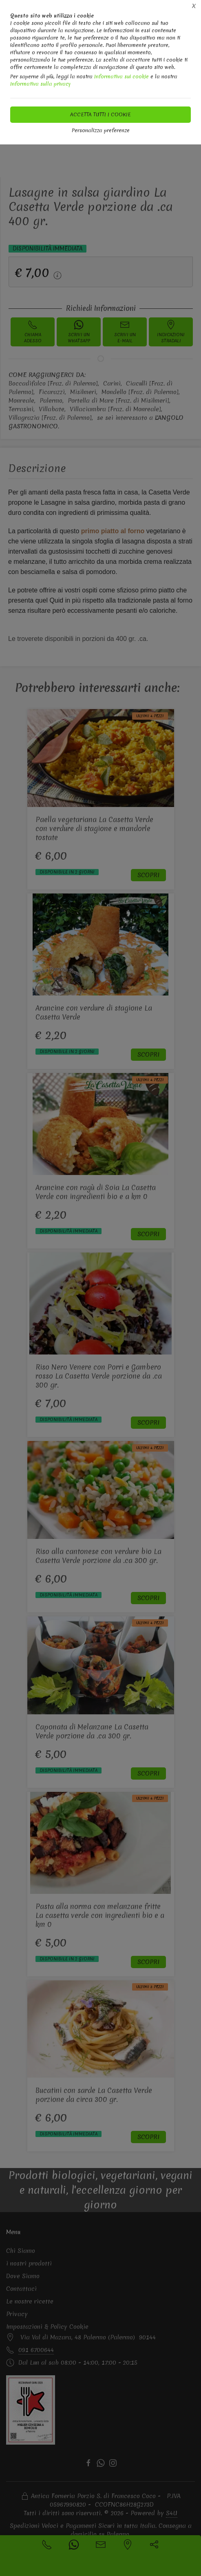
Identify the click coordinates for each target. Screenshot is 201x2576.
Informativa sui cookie (121, 76)
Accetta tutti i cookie (100, 114)
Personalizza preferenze (101, 130)
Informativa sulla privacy (40, 83)
